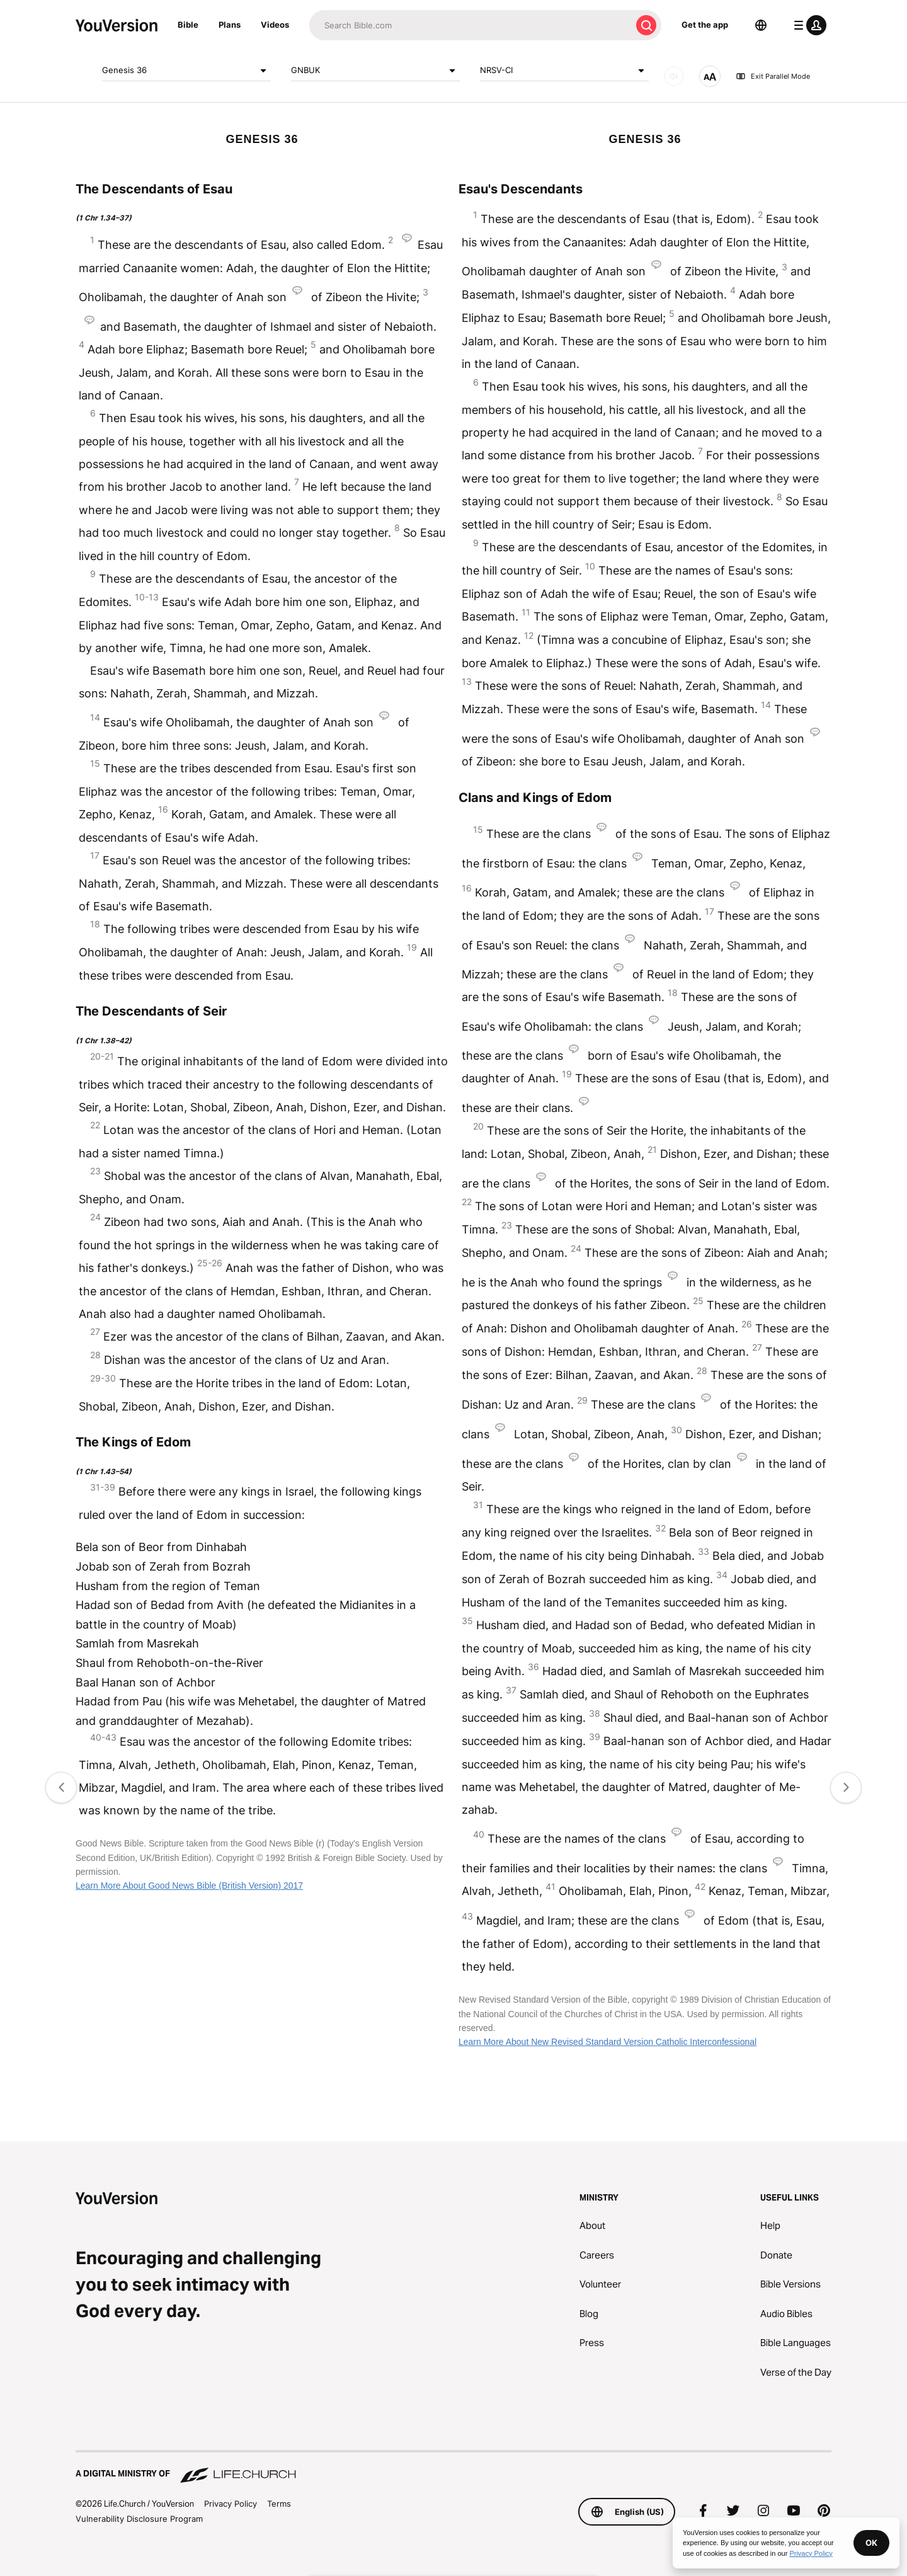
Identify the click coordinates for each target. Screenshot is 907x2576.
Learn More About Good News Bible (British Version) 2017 (189, 1885)
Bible (188, 25)
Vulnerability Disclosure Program (139, 2519)
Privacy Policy (230, 2504)
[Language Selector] (760, 25)
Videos (275, 25)
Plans (230, 25)
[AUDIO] (674, 76)
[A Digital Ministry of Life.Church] (453, 2468)
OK (871, 2543)
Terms (279, 2504)
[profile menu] (807, 25)
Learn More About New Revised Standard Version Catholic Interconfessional (607, 2042)
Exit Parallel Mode (773, 76)
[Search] (470, 25)
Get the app (705, 25)
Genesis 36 (186, 70)
